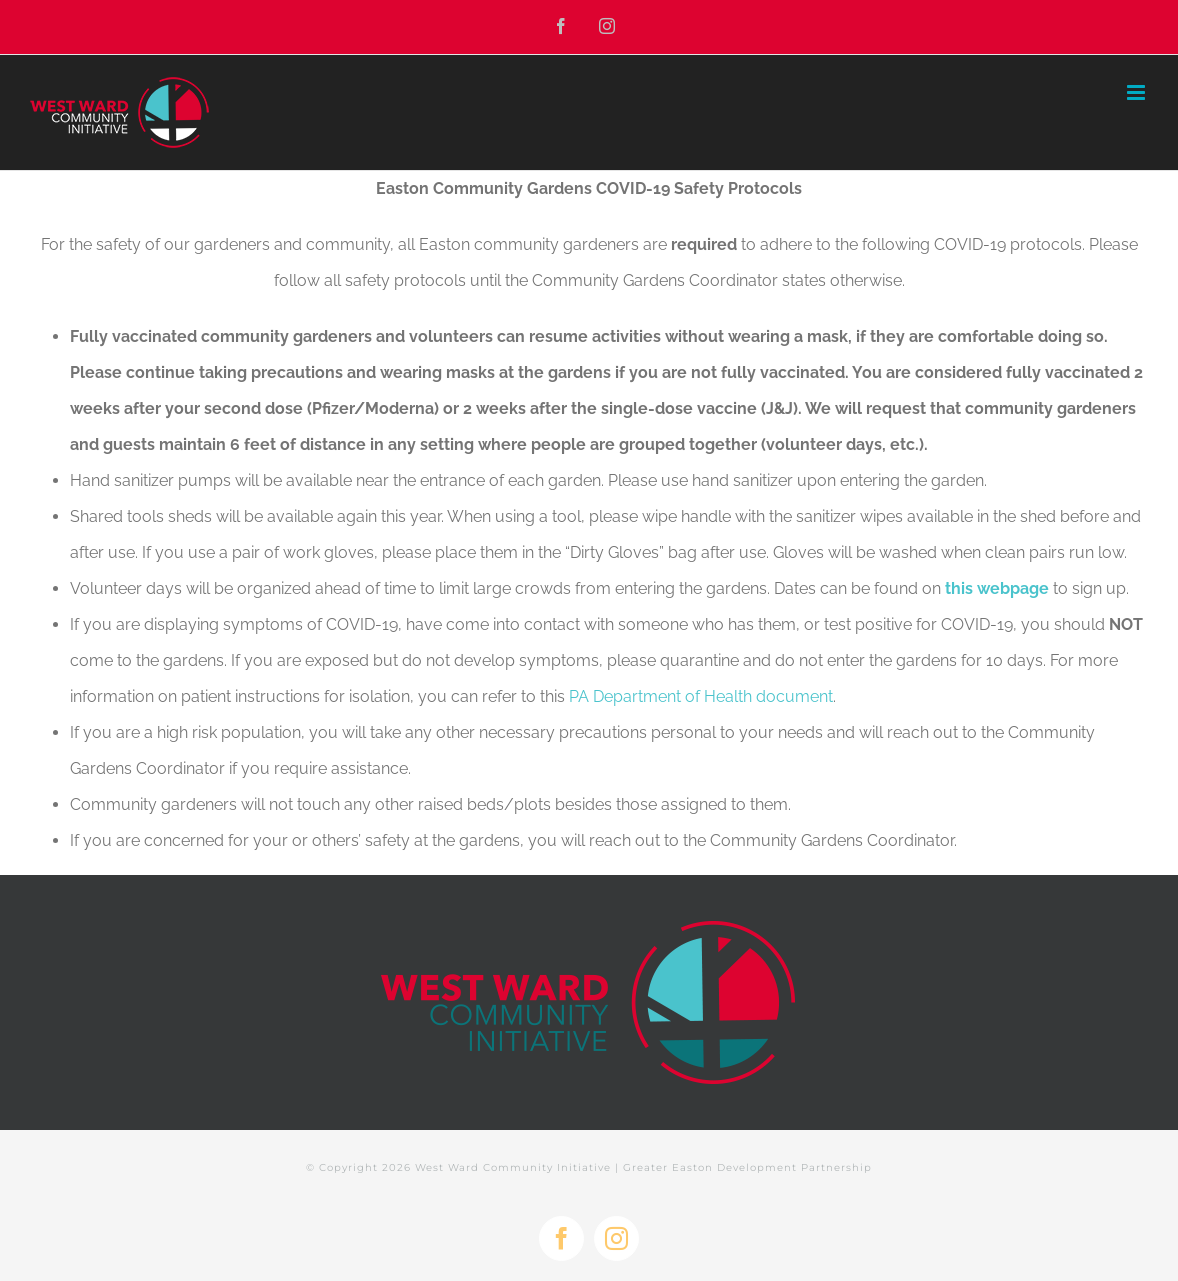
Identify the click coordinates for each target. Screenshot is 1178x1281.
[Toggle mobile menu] (1137, 92)
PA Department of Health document (701, 696)
